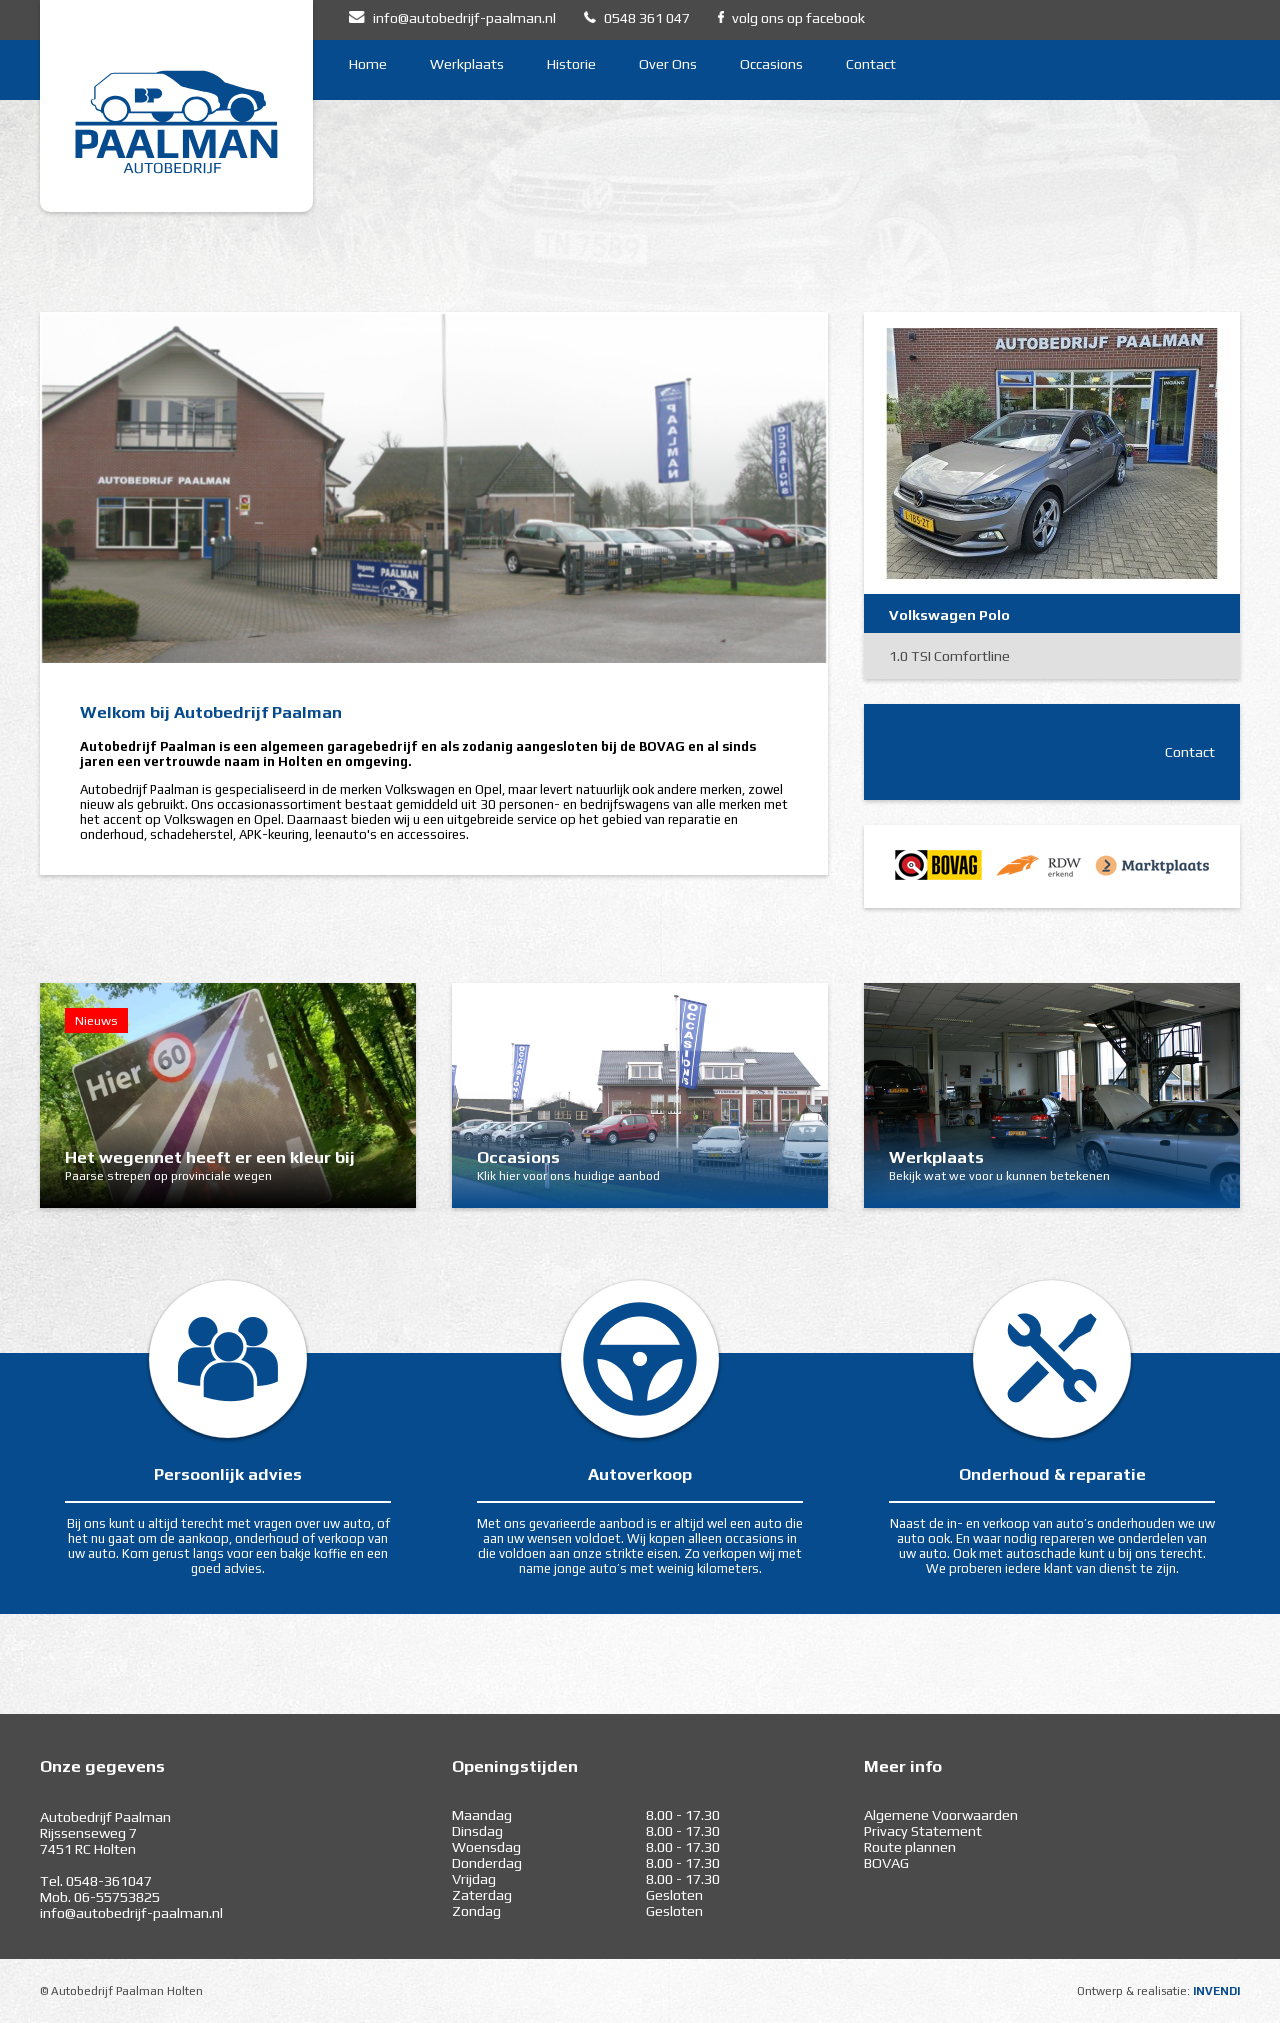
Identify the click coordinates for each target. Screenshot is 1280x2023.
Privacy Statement (923, 1831)
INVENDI (1216, 1991)
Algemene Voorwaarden (941, 1815)
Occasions (771, 64)
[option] (434, 488)
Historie (571, 64)
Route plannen (910, 1847)
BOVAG (886, 1863)
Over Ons (668, 64)
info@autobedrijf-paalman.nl (131, 1913)
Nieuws (96, 1020)
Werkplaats (467, 64)
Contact (871, 64)
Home (368, 64)
